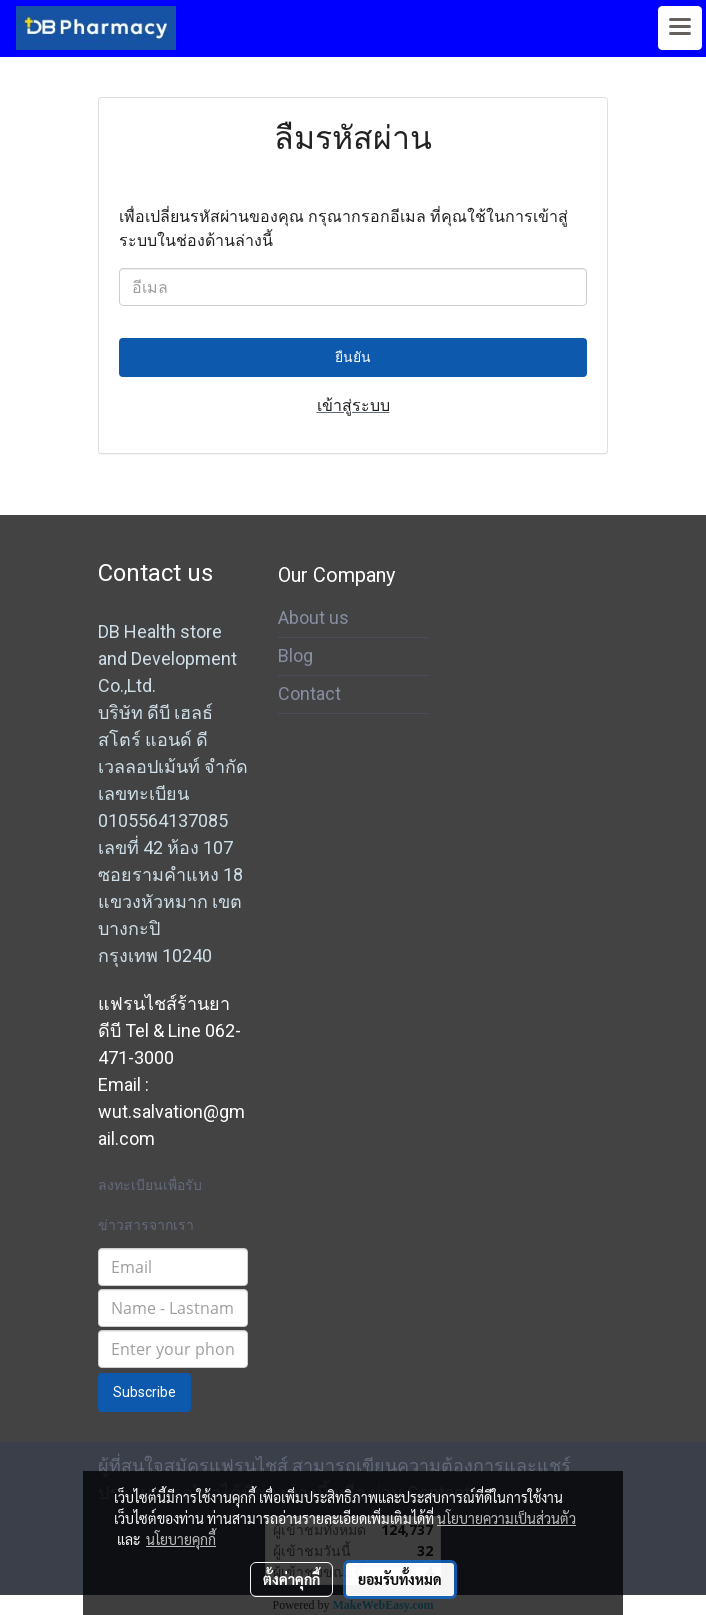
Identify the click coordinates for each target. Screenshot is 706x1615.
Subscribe (144, 1392)
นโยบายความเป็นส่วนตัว (506, 1518)
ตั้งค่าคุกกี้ (291, 1579)
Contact (309, 693)
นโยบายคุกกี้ (181, 1539)
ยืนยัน (353, 357)
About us (313, 617)
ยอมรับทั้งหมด (400, 1579)
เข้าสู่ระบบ (353, 405)
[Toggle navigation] (680, 28)
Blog (295, 655)
